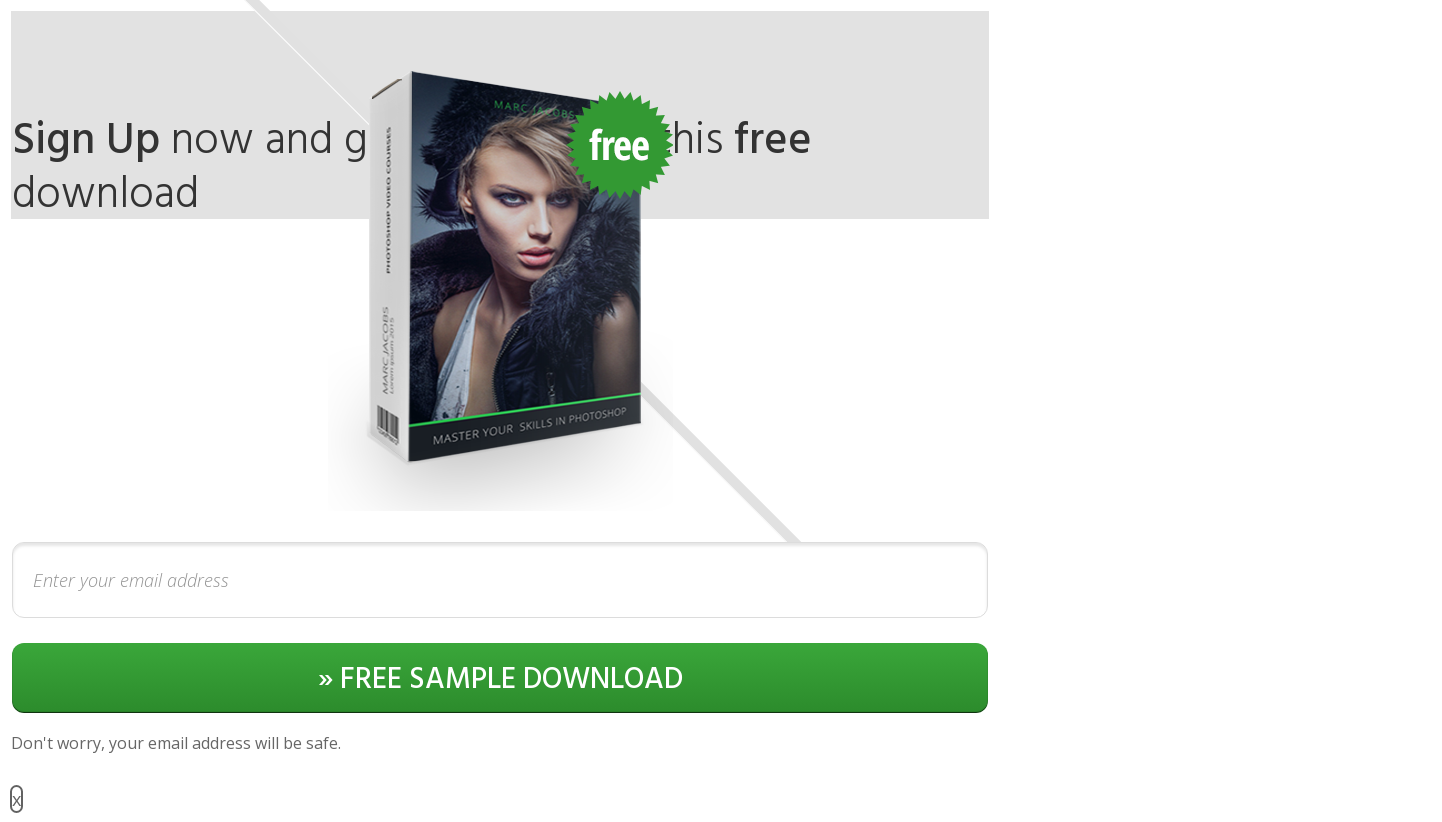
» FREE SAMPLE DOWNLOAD (500, 680)
